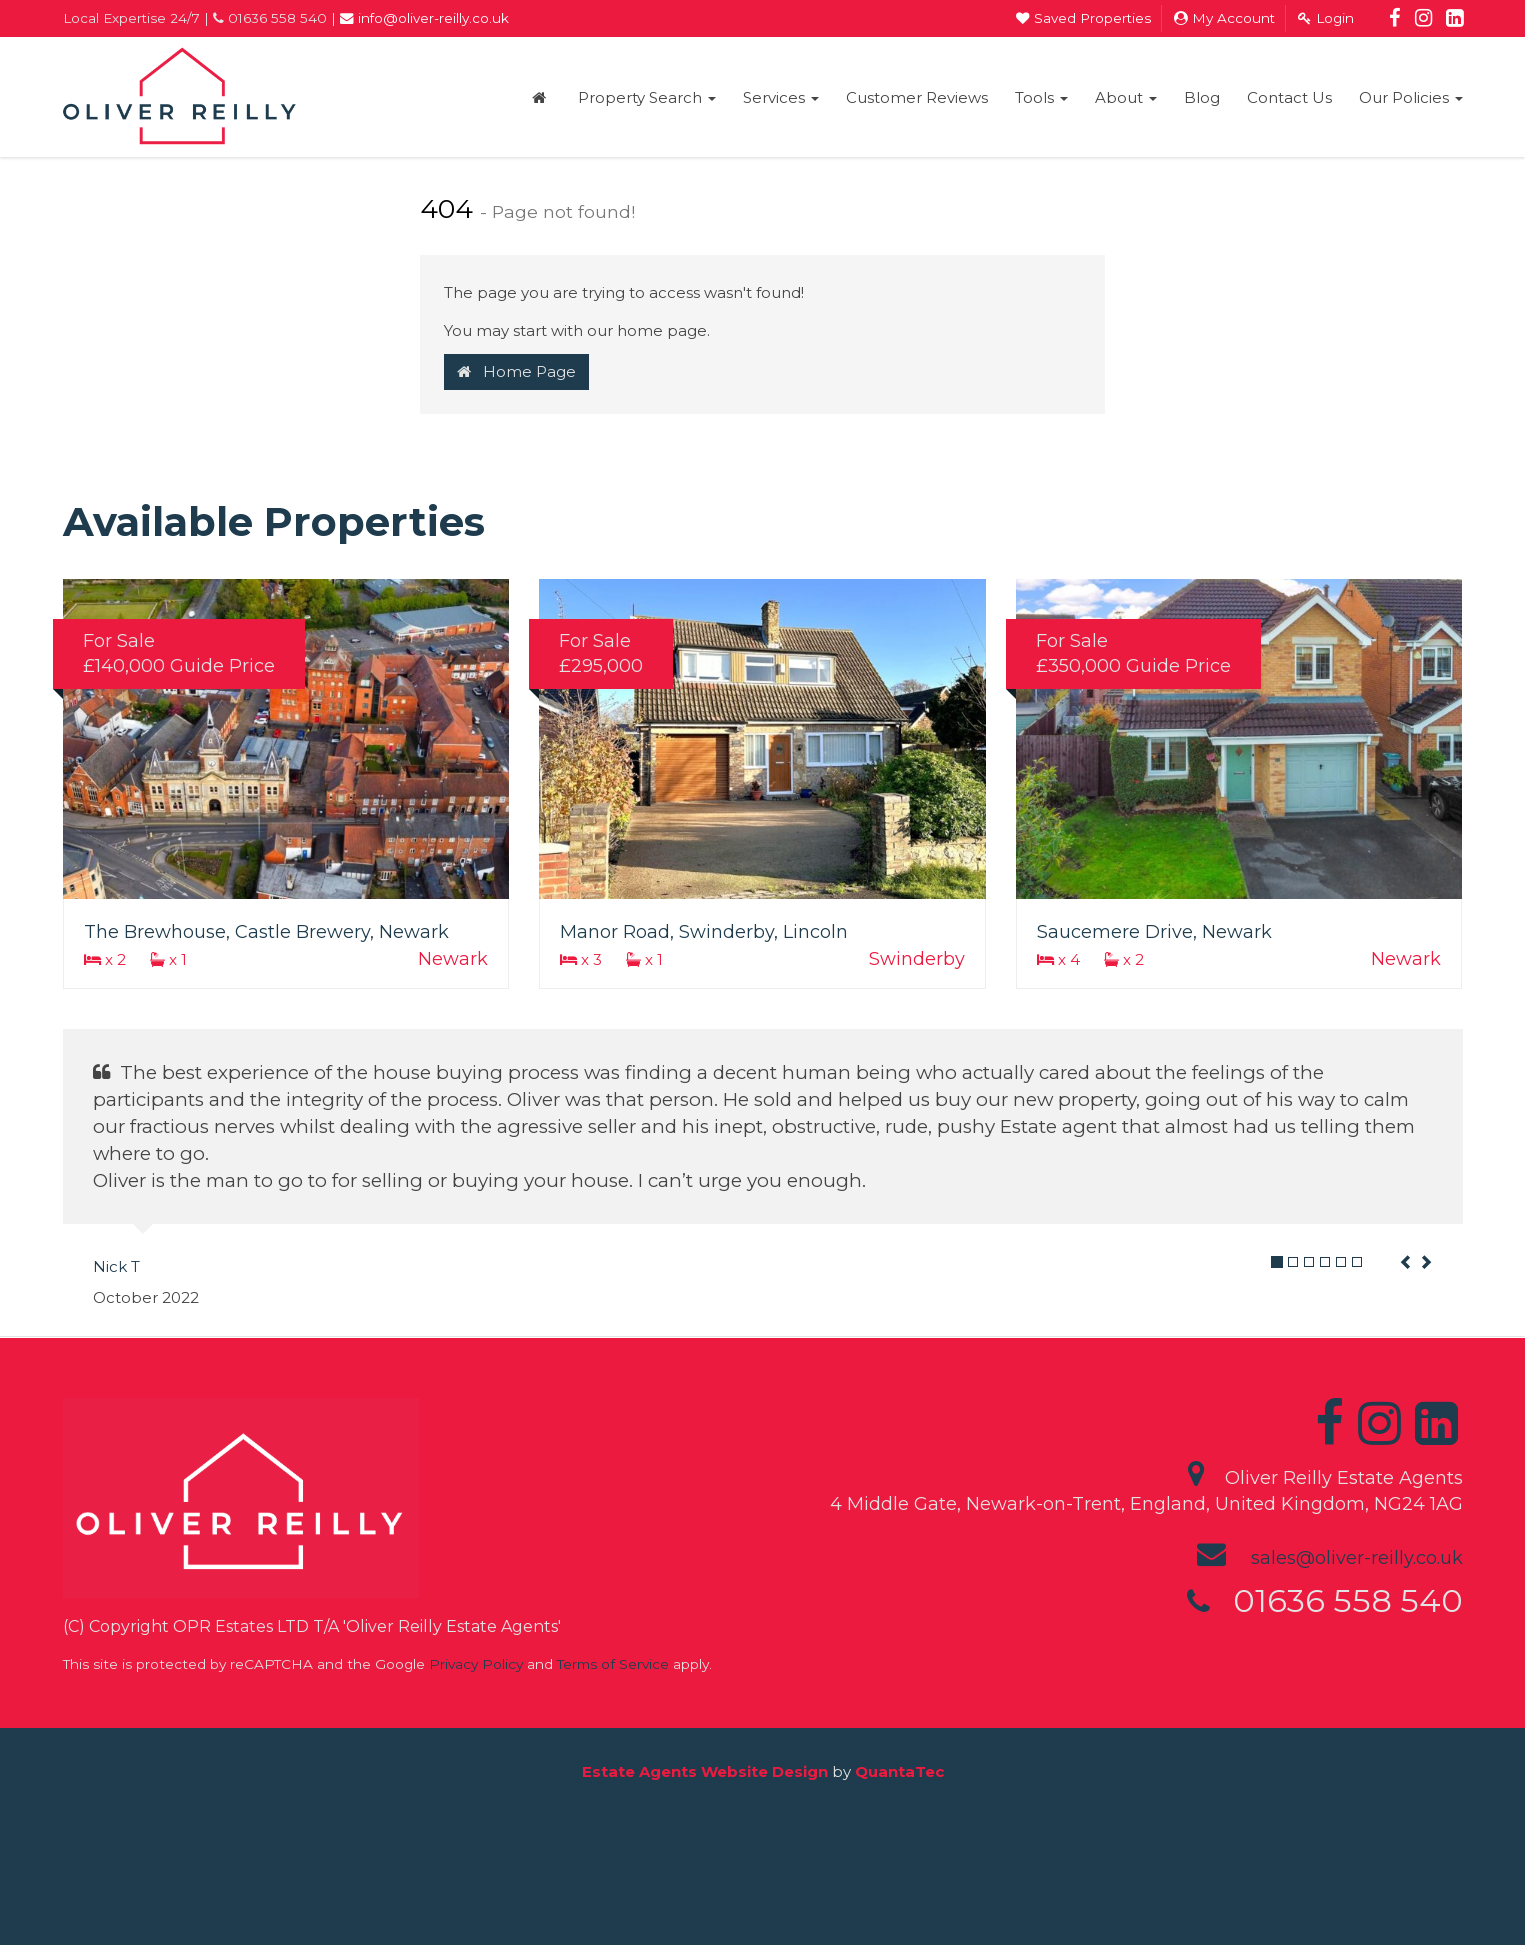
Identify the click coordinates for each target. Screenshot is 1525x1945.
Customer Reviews (917, 97)
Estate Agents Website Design (705, 1771)
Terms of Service (613, 1664)
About (1126, 97)
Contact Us (1289, 97)
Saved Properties (1083, 18)
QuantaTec (899, 1771)
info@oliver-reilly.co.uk (424, 18)
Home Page (516, 371)
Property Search (647, 97)
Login (1326, 18)
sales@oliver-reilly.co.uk (1357, 1558)
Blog (1202, 97)
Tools (1041, 97)
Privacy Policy (476, 1664)
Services (781, 97)
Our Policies (1411, 97)
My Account (1224, 18)
